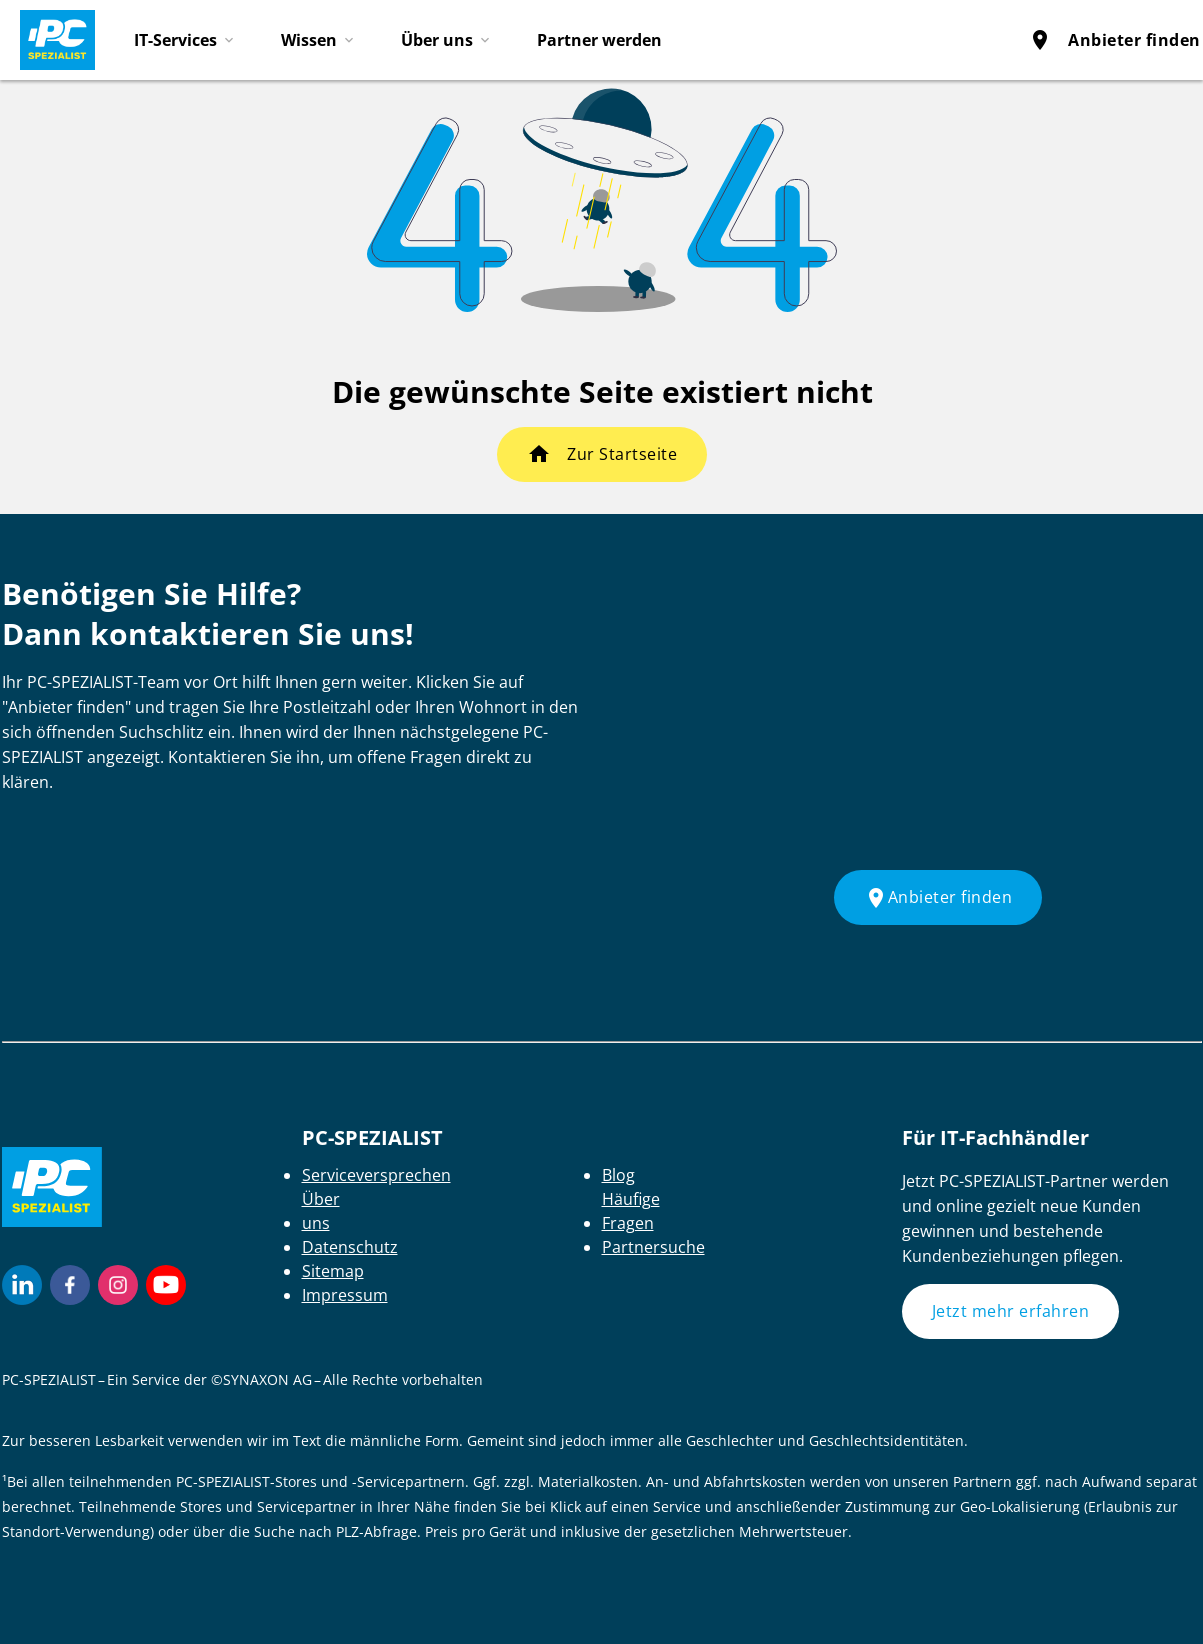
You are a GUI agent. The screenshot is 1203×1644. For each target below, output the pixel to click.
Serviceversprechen (376, 1175)
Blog (618, 1175)
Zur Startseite (622, 454)
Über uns (437, 40)
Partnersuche (653, 1247)
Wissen (309, 40)
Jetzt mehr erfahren (1011, 1311)
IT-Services (175, 40)
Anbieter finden (1114, 40)
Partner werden (599, 40)
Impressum (345, 1295)
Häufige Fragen (631, 1211)
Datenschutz (350, 1247)
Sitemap (333, 1271)
